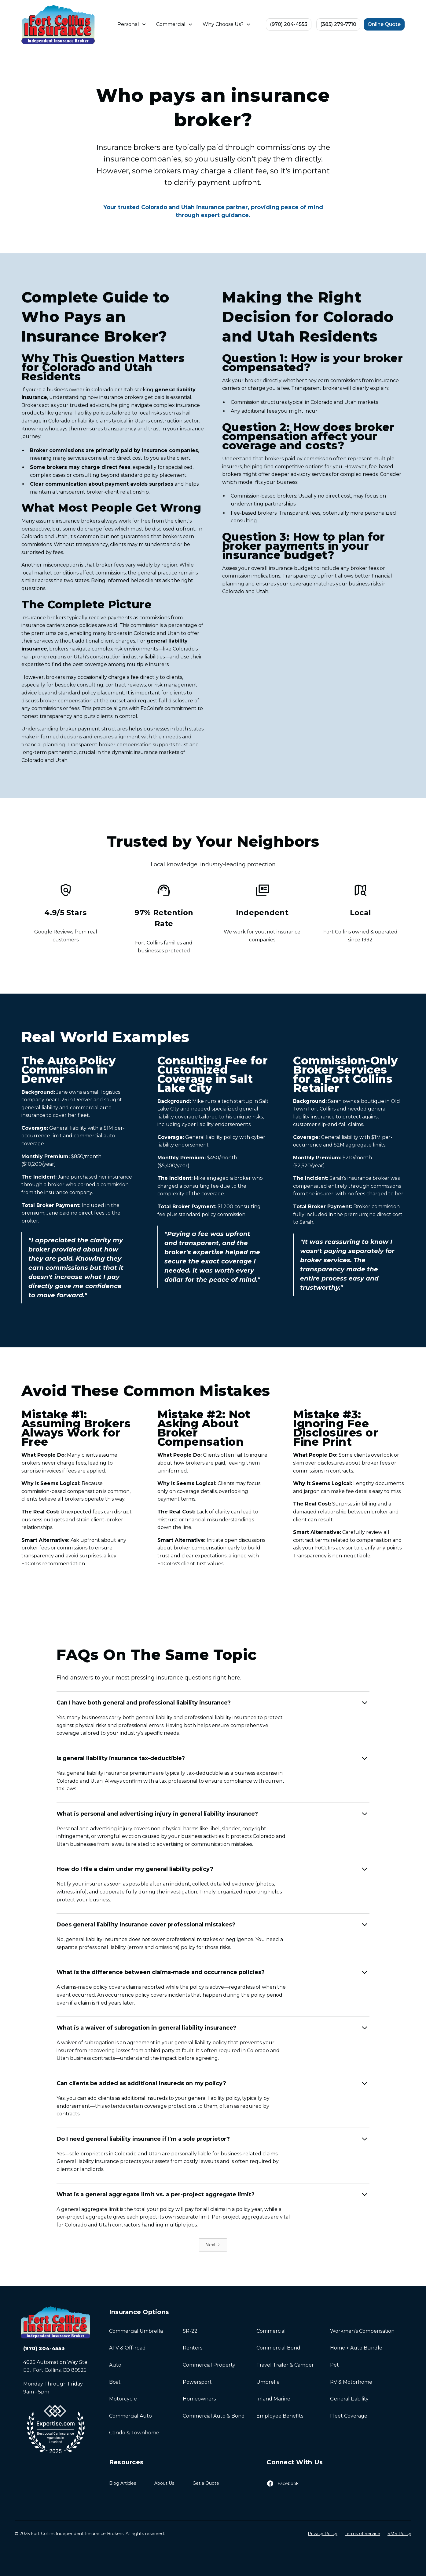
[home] (58, 24)
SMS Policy (399, 2533)
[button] (131, 24)
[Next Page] (213, 2244)
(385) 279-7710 (338, 24)
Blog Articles (122, 2483)
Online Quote (384, 24)
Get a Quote (206, 2483)
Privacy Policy (322, 2533)
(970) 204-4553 (288, 24)
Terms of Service (362, 2533)
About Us (164, 2483)
